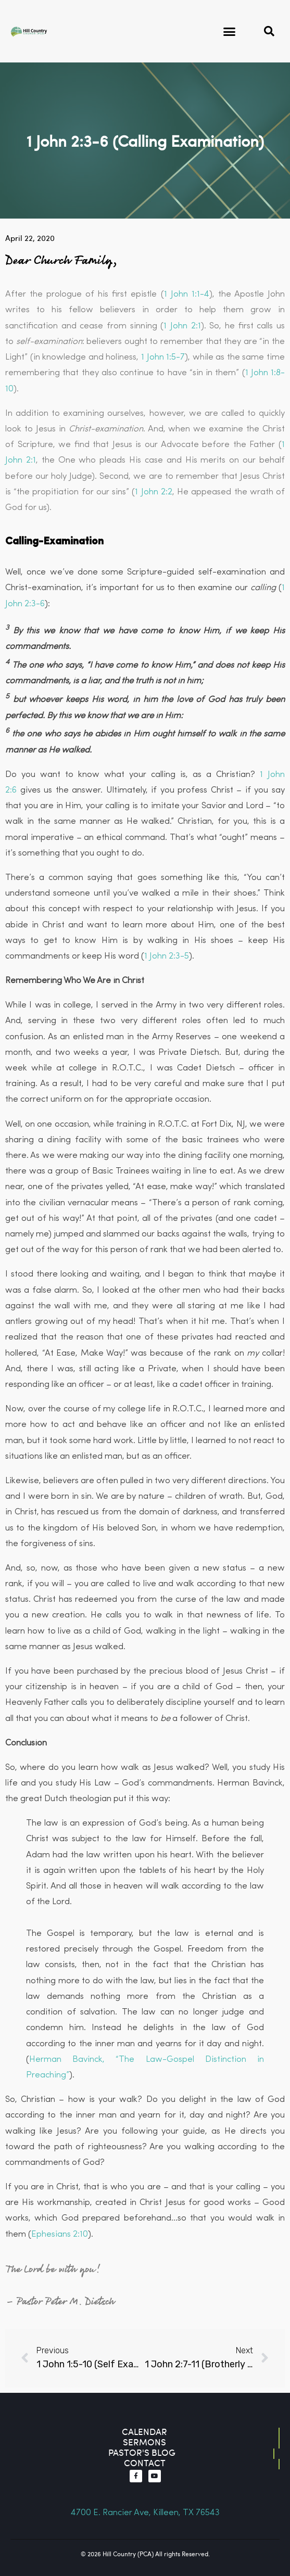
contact (145, 2463)
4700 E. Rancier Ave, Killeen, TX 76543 (145, 2512)
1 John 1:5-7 (163, 357)
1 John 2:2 (153, 492)
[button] (229, 31)
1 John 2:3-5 (166, 956)
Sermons (144, 2442)
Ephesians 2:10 (59, 2234)
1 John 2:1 (181, 326)
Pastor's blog (141, 2452)
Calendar (144, 2432)
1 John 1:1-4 (186, 294)
